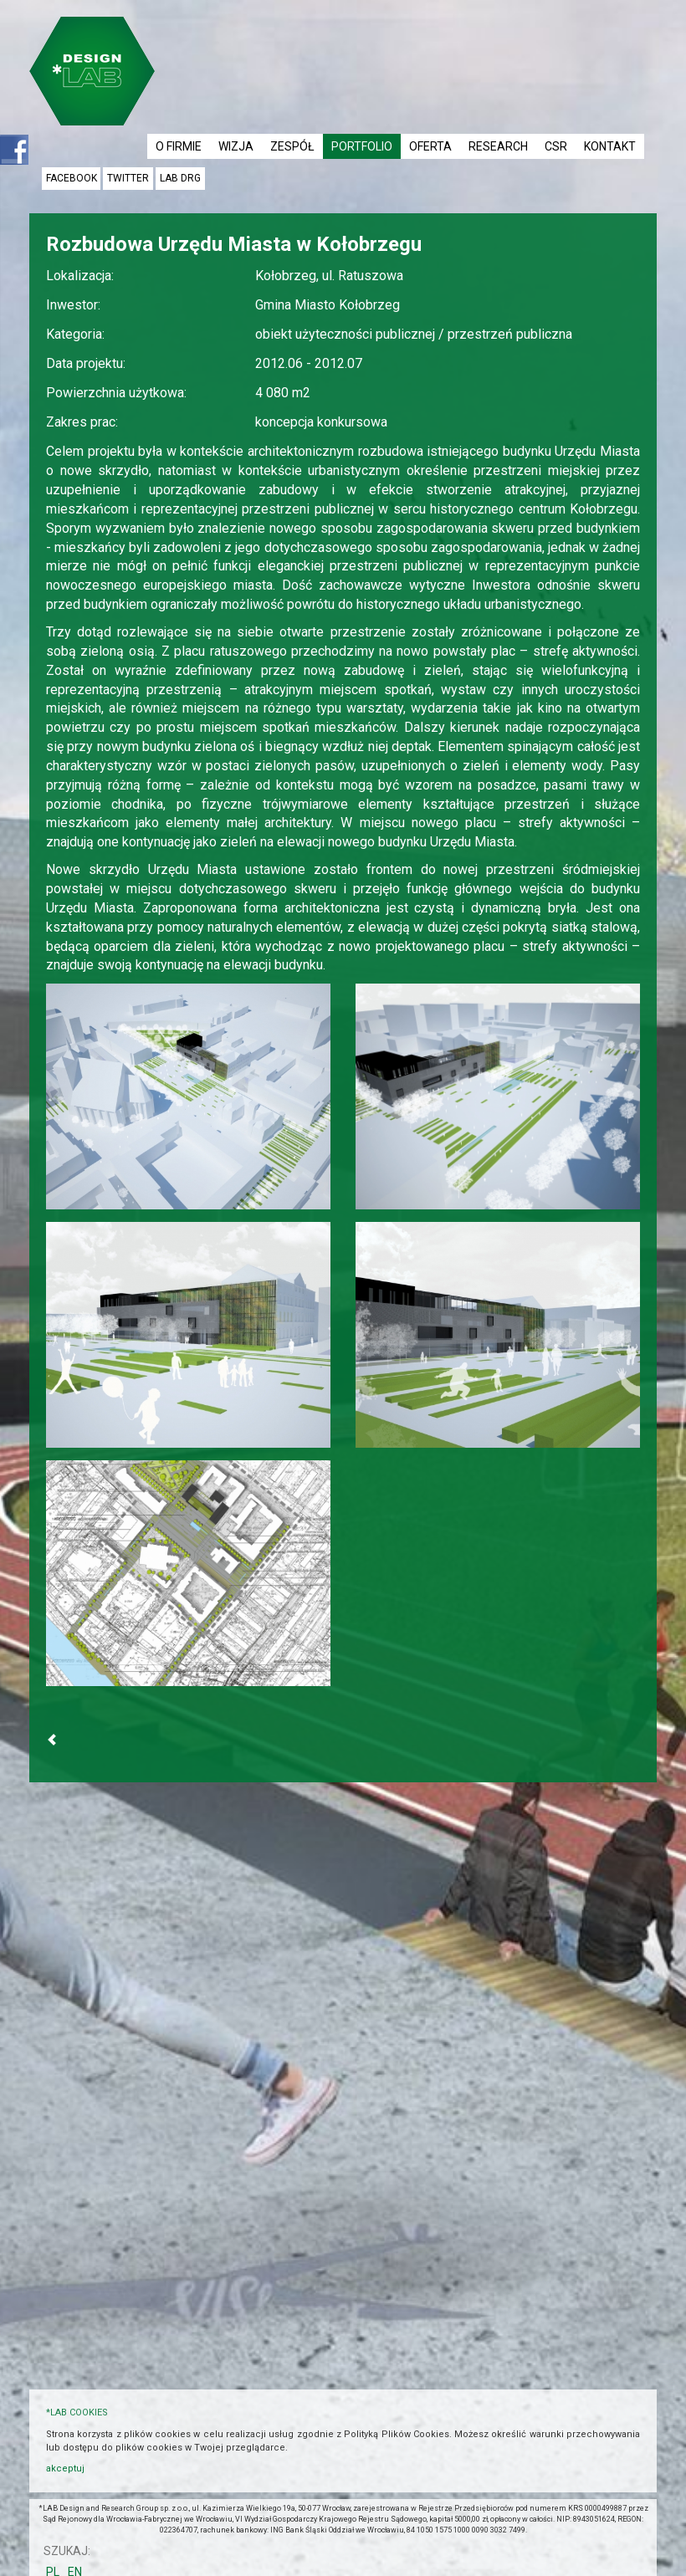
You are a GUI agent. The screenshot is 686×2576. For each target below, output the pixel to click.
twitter (128, 178)
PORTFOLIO (361, 146)
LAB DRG (180, 178)
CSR (556, 146)
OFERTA (430, 146)
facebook (71, 178)
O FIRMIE (179, 146)
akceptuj (65, 2468)
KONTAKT (610, 146)
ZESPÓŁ (292, 146)
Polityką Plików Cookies (396, 2434)
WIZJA (235, 146)
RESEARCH (498, 146)
